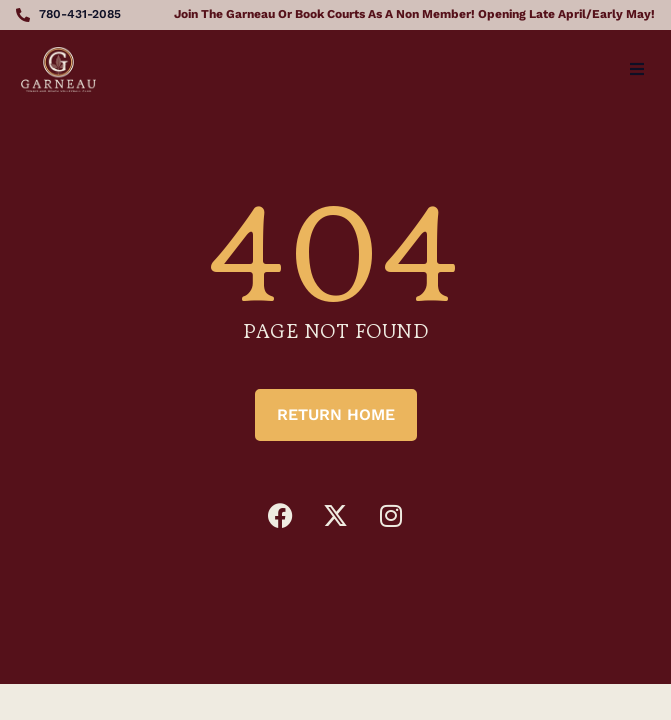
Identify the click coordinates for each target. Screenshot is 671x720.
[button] (637, 69)
